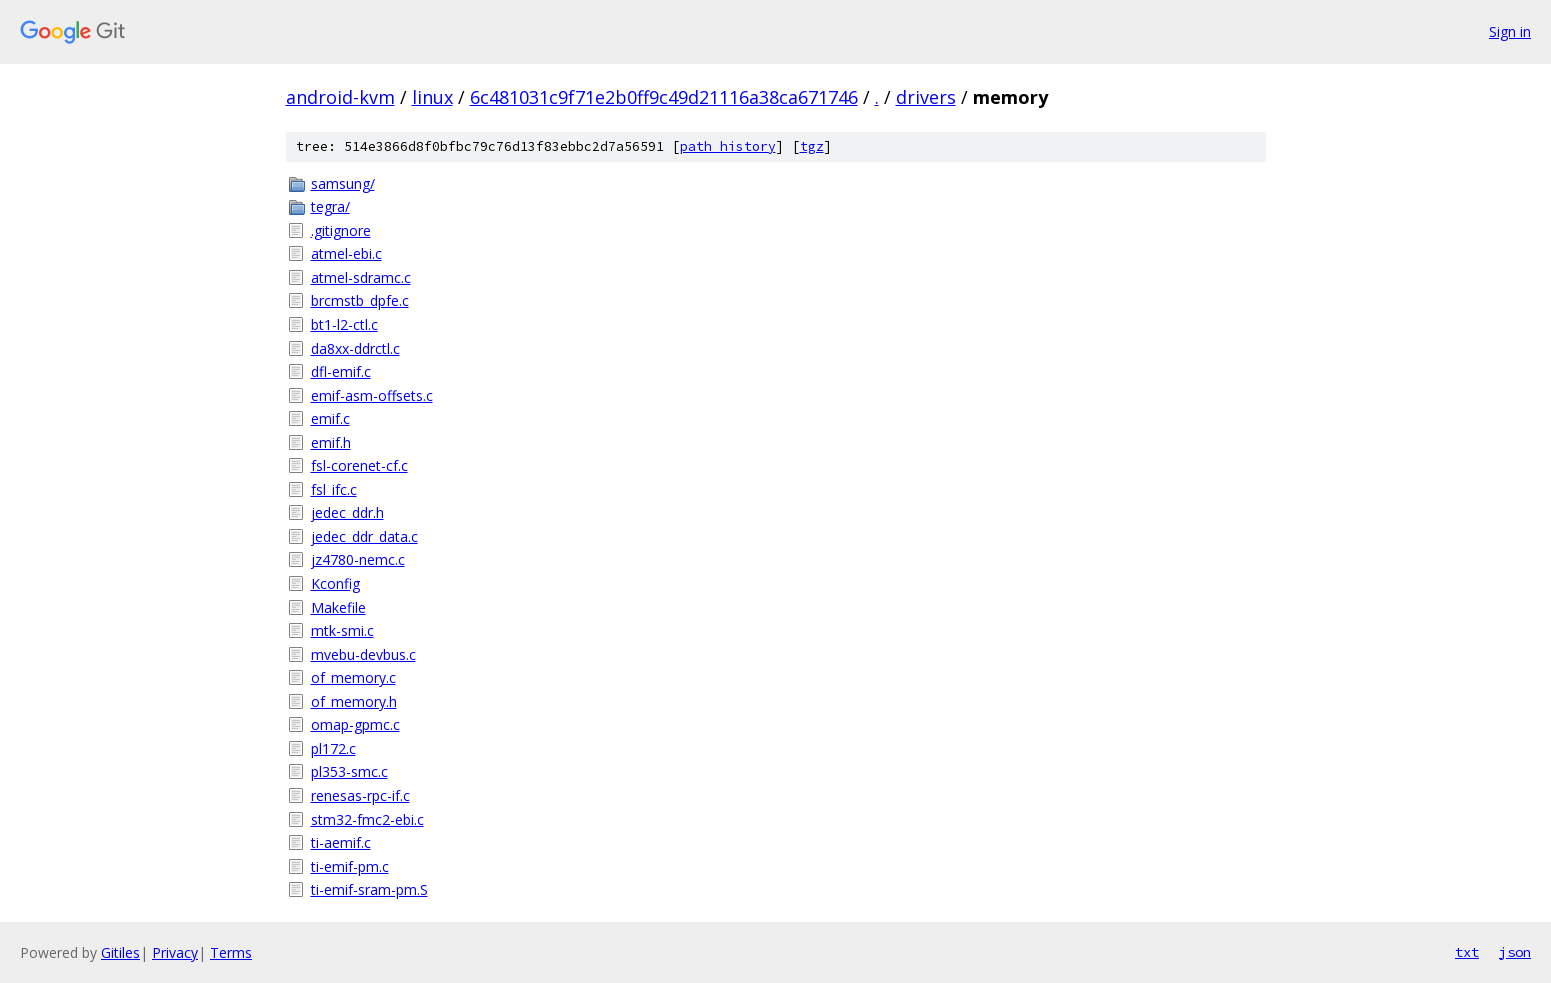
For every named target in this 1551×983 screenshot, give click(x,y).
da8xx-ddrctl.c (355, 348)
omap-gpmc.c (355, 724)
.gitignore (341, 230)
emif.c (330, 418)
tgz (812, 146)
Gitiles (120, 952)
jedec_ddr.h (347, 512)
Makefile (338, 607)
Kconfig (335, 583)
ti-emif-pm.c (350, 866)
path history (728, 146)
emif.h (331, 442)
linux (432, 97)
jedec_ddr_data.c (364, 536)
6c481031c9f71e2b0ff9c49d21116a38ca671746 (664, 97)
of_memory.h (354, 701)
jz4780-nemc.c (358, 559)
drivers (926, 97)
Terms (231, 952)
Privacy (175, 952)
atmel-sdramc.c (361, 277)
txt (1467, 952)
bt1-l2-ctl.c (344, 324)
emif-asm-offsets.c (372, 395)
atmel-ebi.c (346, 253)
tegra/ (330, 206)
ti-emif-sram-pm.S (369, 889)
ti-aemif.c (341, 842)
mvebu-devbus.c (363, 654)
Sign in (1510, 31)
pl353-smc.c (349, 771)
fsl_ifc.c (334, 489)
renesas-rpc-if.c (360, 795)
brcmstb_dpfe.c (360, 300)
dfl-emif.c (341, 371)
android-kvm (340, 97)
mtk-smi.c (342, 630)
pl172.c (333, 748)
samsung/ (343, 183)
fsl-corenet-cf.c (359, 465)
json (1515, 952)
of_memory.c (353, 677)
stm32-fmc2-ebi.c (367, 819)
